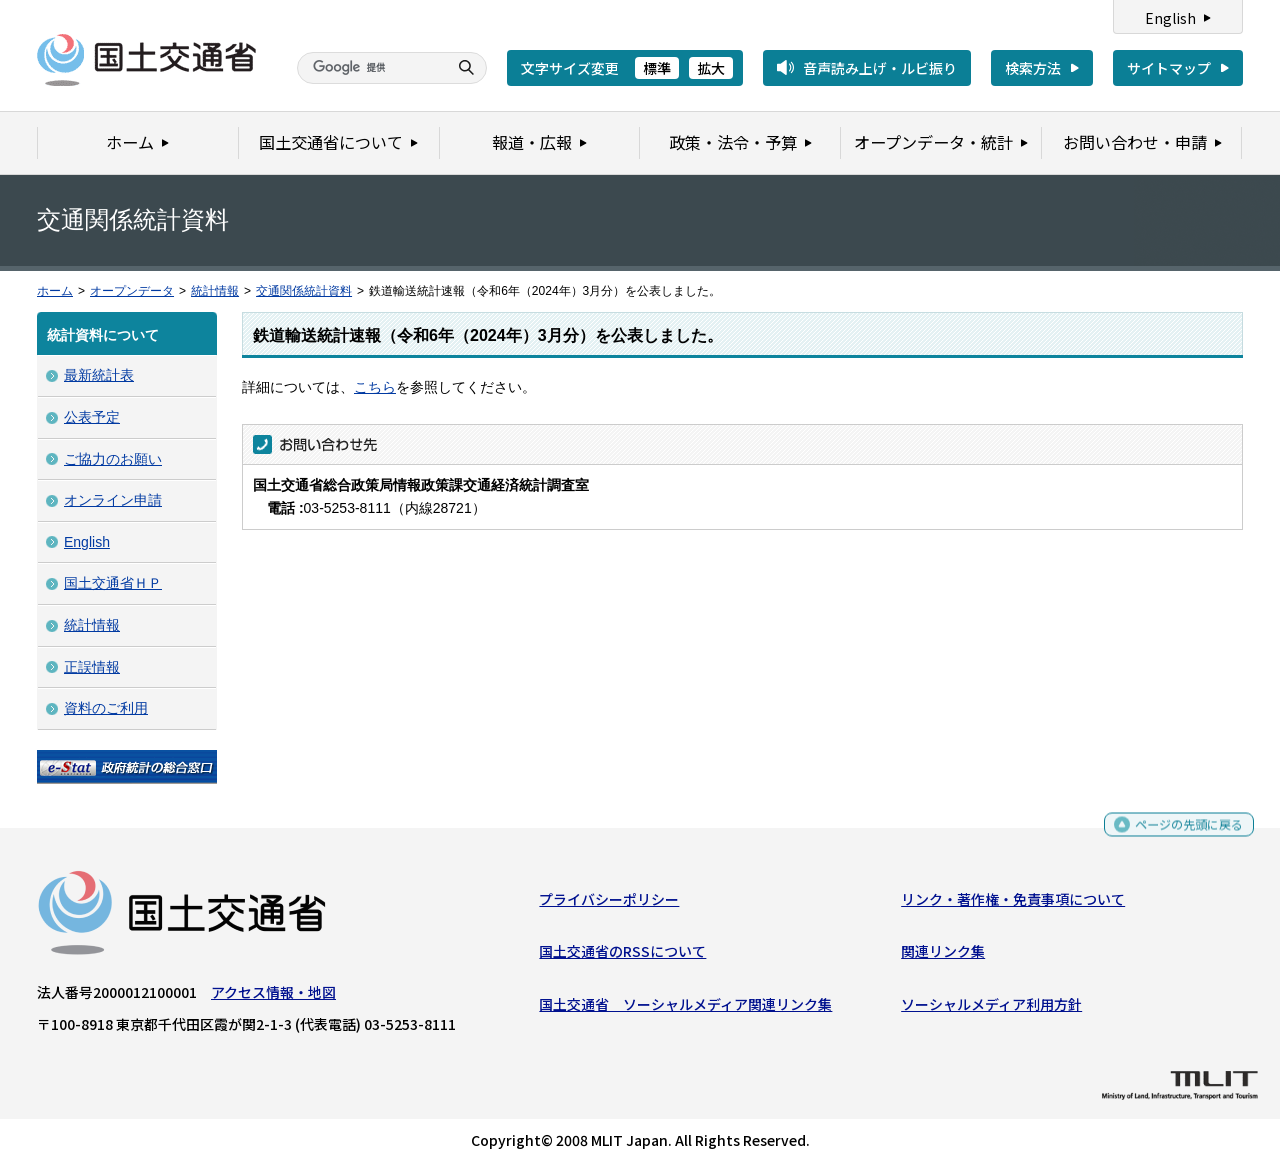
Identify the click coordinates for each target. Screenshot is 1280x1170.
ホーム (55, 291)
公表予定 (92, 417)
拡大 (711, 68)
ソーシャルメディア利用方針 (991, 1008)
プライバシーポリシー (609, 904)
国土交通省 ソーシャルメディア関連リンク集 (685, 1008)
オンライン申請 (113, 500)
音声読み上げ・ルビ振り (880, 68)
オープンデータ (132, 291)
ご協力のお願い (113, 459)
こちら (375, 387)
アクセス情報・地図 (273, 997)
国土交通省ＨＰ (113, 583)
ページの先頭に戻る (1181, 831)
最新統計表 (99, 375)
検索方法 (1033, 68)
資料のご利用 (106, 708)
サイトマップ (1169, 68)
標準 (657, 68)
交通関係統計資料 (304, 291)
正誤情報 (92, 667)
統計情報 (215, 291)
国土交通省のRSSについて (622, 956)
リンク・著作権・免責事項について (1013, 904)
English (1170, 18)
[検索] (370, 68)
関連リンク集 (943, 956)
